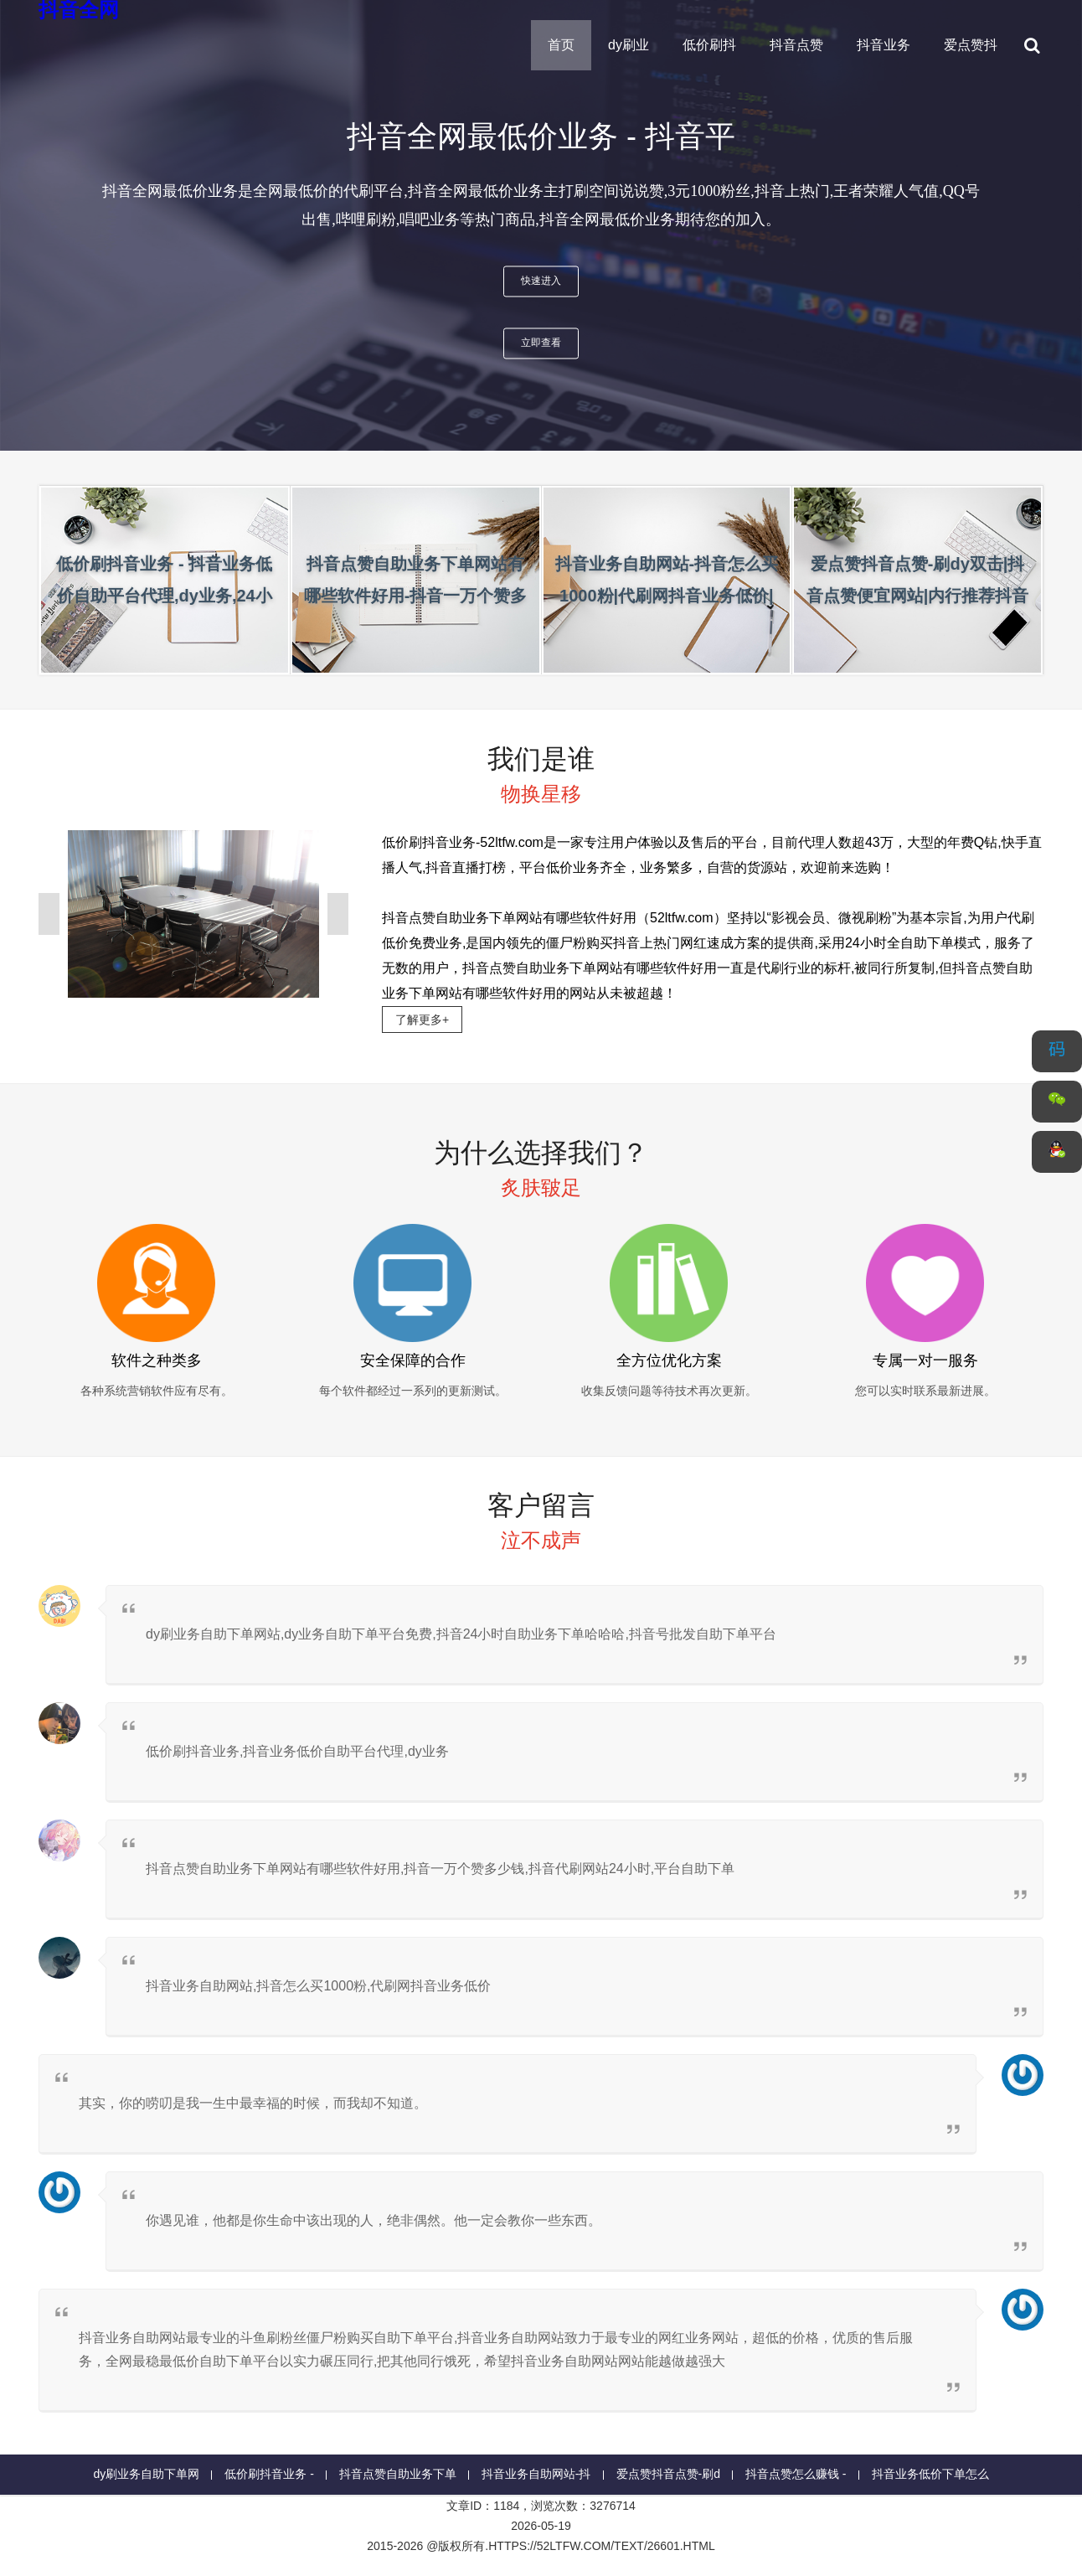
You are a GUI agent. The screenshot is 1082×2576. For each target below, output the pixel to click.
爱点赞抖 (970, 45)
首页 (561, 45)
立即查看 (541, 343)
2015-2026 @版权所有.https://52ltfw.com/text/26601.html (540, 2546)
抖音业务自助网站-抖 (536, 2473)
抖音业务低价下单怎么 (930, 2473)
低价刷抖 (709, 45)
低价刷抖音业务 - (269, 2473)
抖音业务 (883, 45)
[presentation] (43, 225)
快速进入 (541, 281)
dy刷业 (628, 45)
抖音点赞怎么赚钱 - (796, 2473)
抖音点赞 (796, 45)
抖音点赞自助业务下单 (397, 2473)
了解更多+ (422, 1019)
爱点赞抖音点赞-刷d (668, 2473)
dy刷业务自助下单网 (146, 2473)
